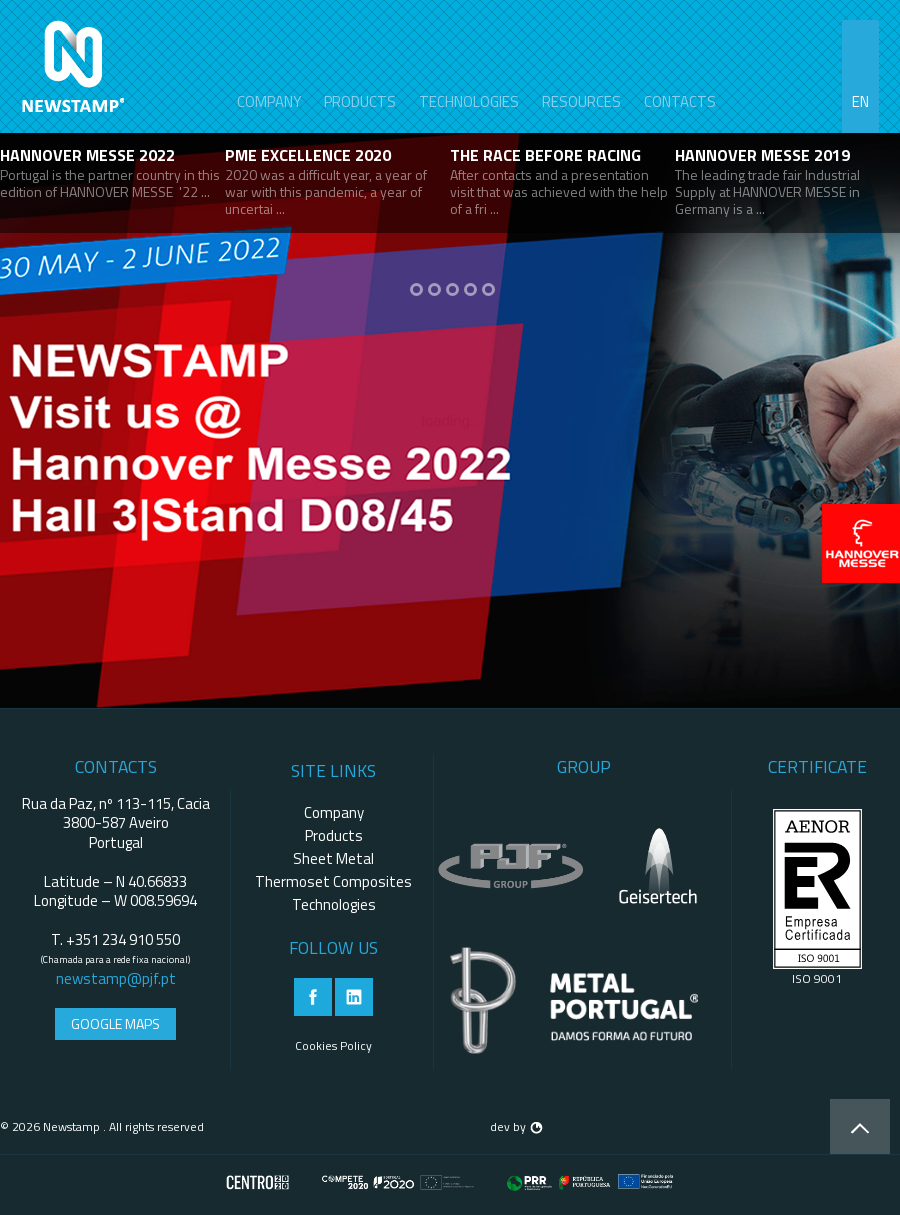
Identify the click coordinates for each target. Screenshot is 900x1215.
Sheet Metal (333, 858)
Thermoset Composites (333, 881)
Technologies (469, 101)
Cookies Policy (333, 1045)
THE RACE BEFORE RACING (545, 155)
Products (360, 101)
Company (269, 101)
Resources (581, 101)
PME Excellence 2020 (308, 155)
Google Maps (115, 1023)
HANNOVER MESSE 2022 (87, 155)
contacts (680, 101)
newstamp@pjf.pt (116, 978)
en (860, 101)
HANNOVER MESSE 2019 (762, 155)
